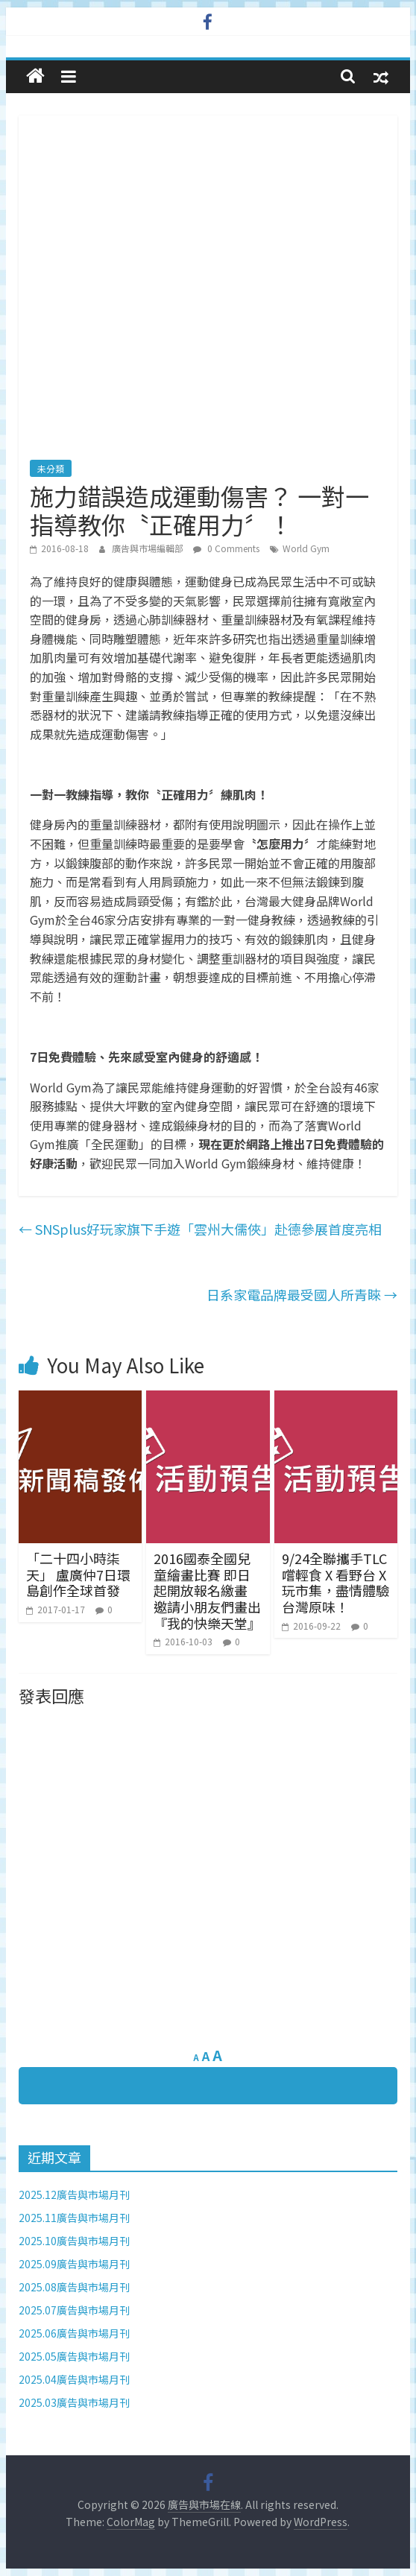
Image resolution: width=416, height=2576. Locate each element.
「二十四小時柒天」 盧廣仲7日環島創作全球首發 (78, 1574)
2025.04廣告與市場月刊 (74, 2379)
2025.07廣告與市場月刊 (74, 2310)
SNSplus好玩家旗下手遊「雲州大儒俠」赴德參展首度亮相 (200, 1228)
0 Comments (226, 548)
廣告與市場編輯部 (149, 548)
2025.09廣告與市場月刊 (74, 2263)
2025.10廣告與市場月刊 (74, 2240)
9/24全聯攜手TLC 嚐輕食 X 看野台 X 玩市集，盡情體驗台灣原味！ (335, 1582)
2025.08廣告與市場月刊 (74, 2286)
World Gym (306, 548)
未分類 (50, 468)
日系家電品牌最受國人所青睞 (302, 1294)
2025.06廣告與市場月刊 (74, 2333)
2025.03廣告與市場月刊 (74, 2402)
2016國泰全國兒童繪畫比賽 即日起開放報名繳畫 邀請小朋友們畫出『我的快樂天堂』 (207, 1590)
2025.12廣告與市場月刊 (74, 2194)
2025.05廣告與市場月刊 (74, 2356)
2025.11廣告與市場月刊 (74, 2217)
